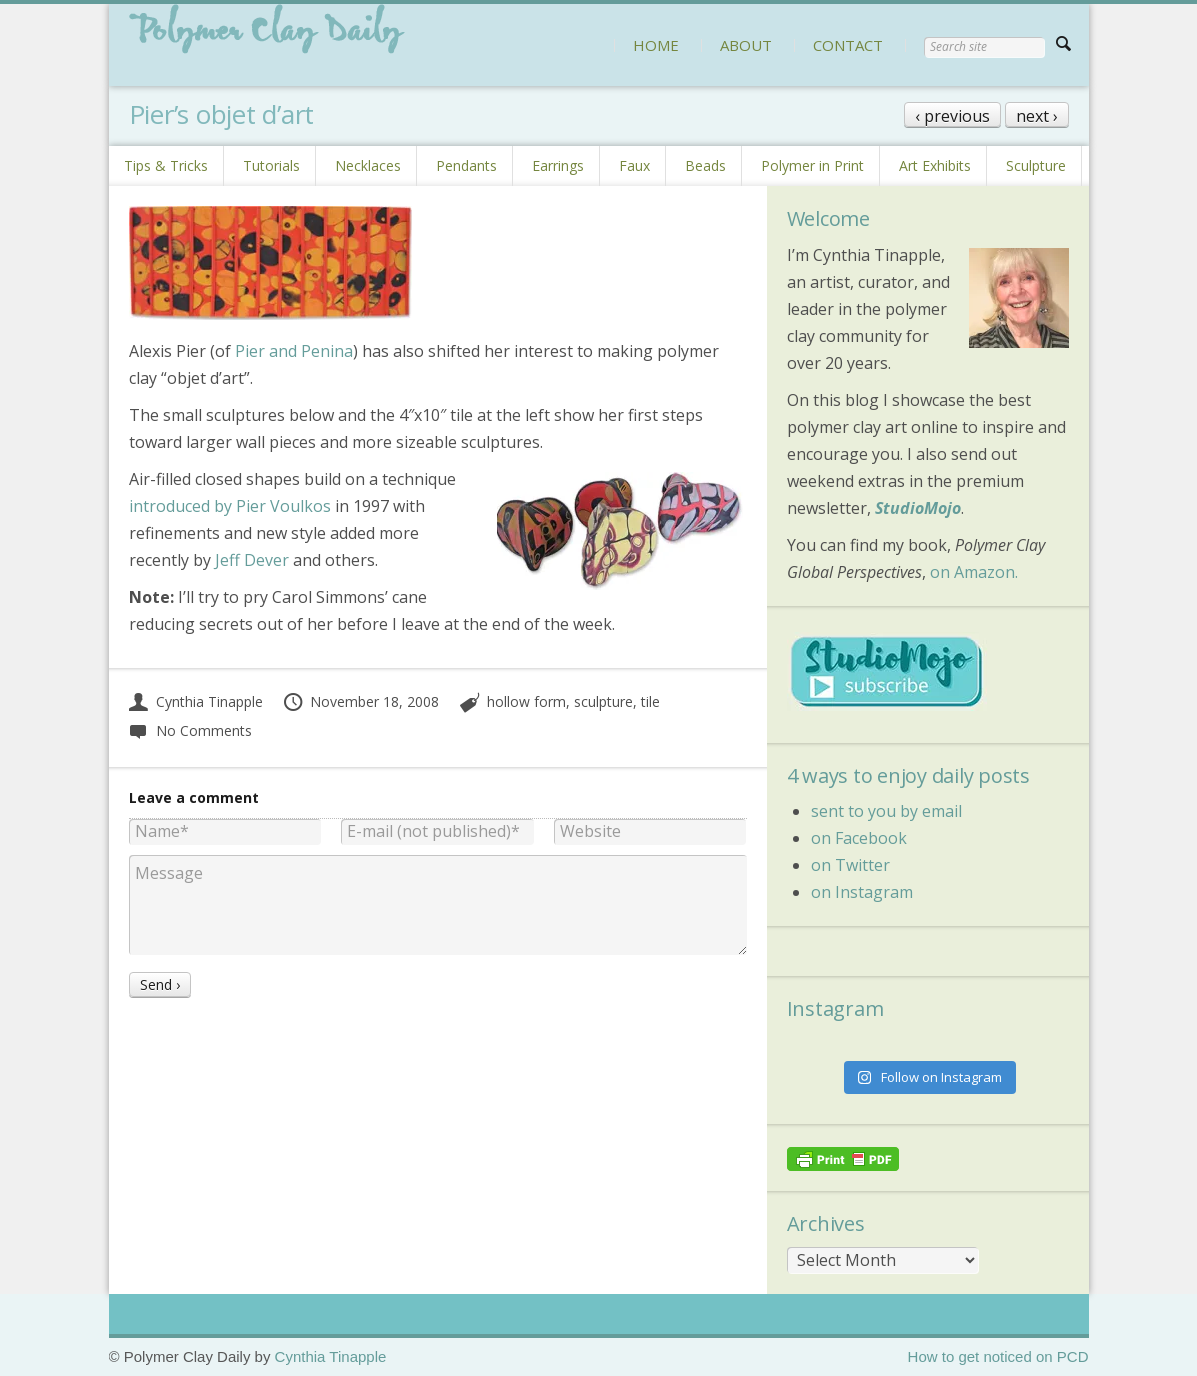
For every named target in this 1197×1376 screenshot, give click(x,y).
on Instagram (862, 892)
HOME (656, 45)
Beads (705, 165)
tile (650, 701)
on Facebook (859, 838)
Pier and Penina (294, 351)
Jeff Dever (252, 560)
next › (1037, 116)
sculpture (603, 701)
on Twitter (850, 865)
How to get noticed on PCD (998, 1356)
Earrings (558, 165)
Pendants (466, 165)
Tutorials (271, 165)
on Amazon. (974, 572)
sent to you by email (886, 811)
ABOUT (746, 45)
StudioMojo (918, 508)
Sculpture (1036, 165)
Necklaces (368, 165)
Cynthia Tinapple (196, 701)
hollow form (526, 701)
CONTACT (848, 45)
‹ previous (952, 116)
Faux (634, 165)
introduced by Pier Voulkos (230, 506)
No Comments (190, 730)
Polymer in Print (812, 165)
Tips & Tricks (166, 165)
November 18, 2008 (361, 701)
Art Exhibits (935, 165)
